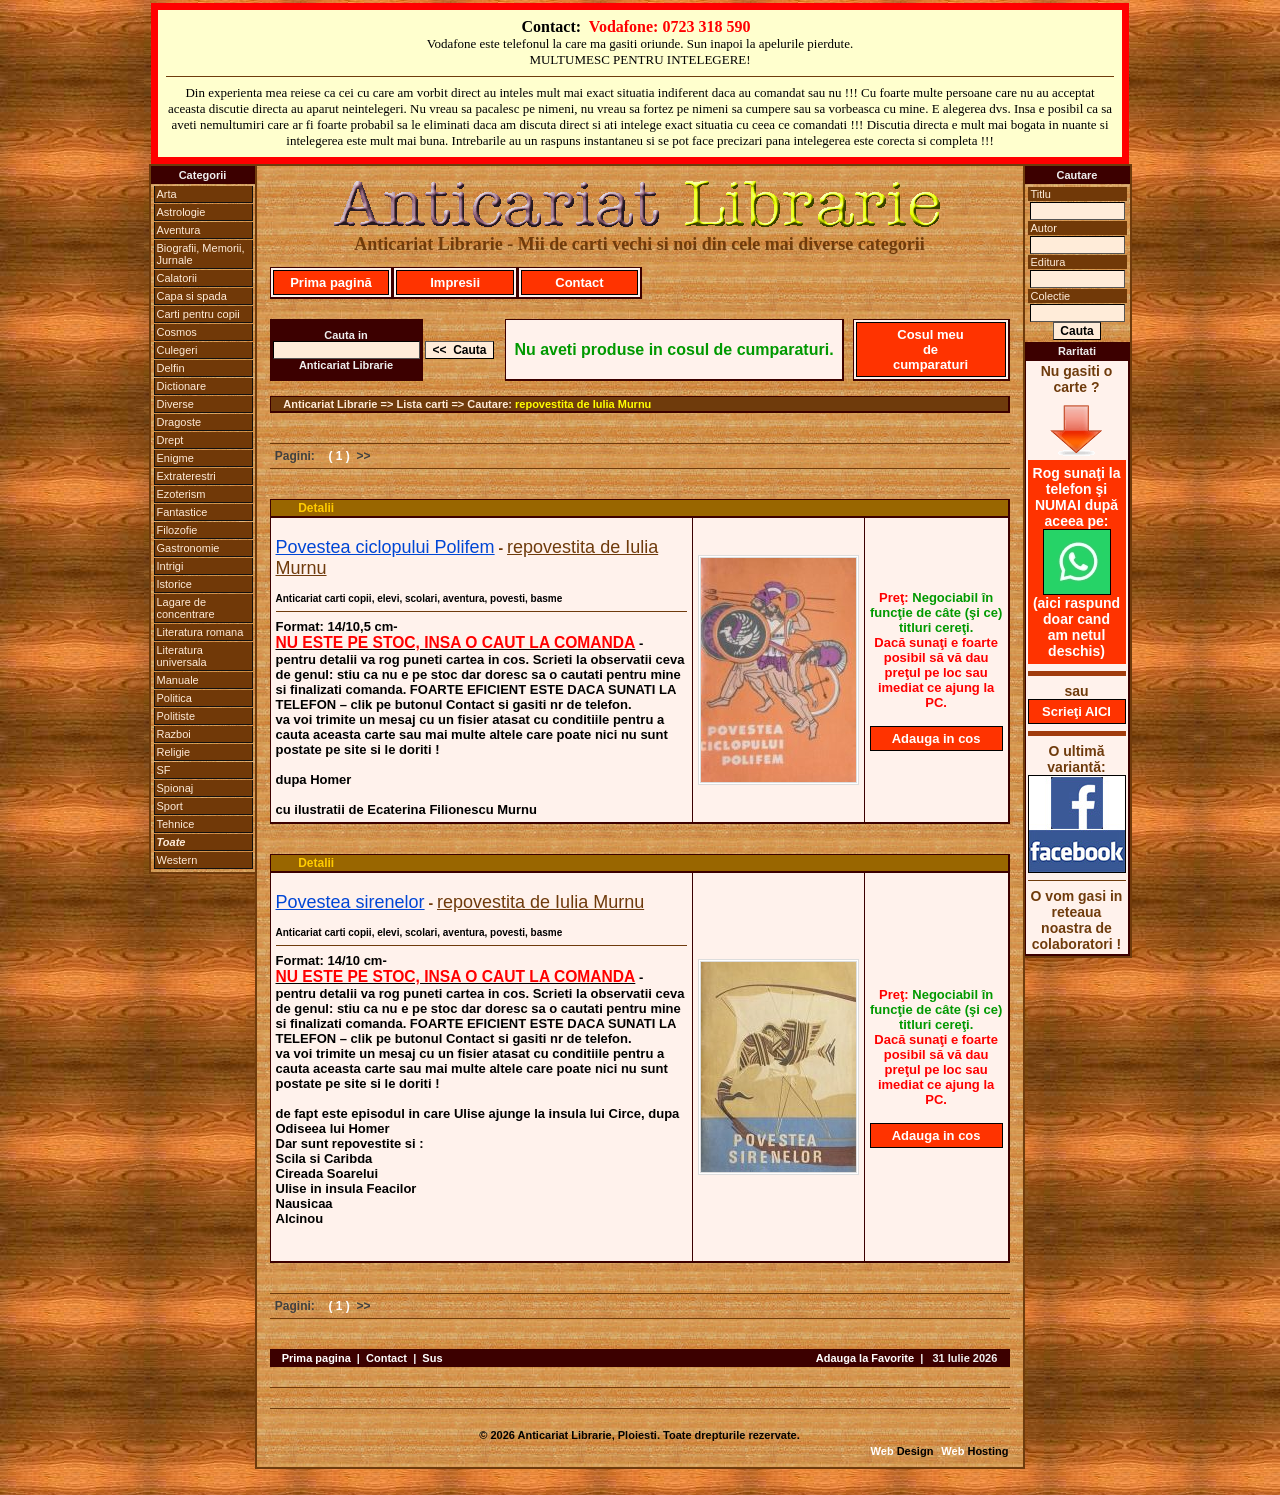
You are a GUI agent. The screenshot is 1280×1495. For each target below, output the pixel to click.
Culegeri (177, 350)
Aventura (179, 230)
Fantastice (182, 512)
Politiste (176, 716)
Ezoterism (181, 494)
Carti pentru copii (198, 314)
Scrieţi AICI (1076, 711)
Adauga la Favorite (865, 1358)
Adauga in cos (936, 738)
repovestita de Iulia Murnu (583, 404)
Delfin (171, 368)
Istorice (174, 584)
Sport (170, 806)
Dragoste (179, 422)
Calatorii (177, 278)
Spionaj (175, 788)
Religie (174, 752)
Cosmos (177, 332)
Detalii (316, 508)
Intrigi (170, 566)
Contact (579, 282)
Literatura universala (182, 656)
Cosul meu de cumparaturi (930, 349)
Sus (432, 1358)
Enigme (175, 458)
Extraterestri (186, 476)
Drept (170, 440)
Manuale (178, 680)
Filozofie (177, 530)
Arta (167, 194)
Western (177, 860)
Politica (174, 698)
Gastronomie (188, 548)
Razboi (174, 734)
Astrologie (181, 212)
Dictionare (182, 386)
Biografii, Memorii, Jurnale (201, 254)
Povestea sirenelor (350, 902)
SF (164, 770)
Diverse (175, 404)
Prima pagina (316, 1358)
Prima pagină (331, 282)
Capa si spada (192, 296)
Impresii (455, 282)
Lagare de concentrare (186, 608)
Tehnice (176, 824)
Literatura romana (200, 632)
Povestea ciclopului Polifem (385, 547)
